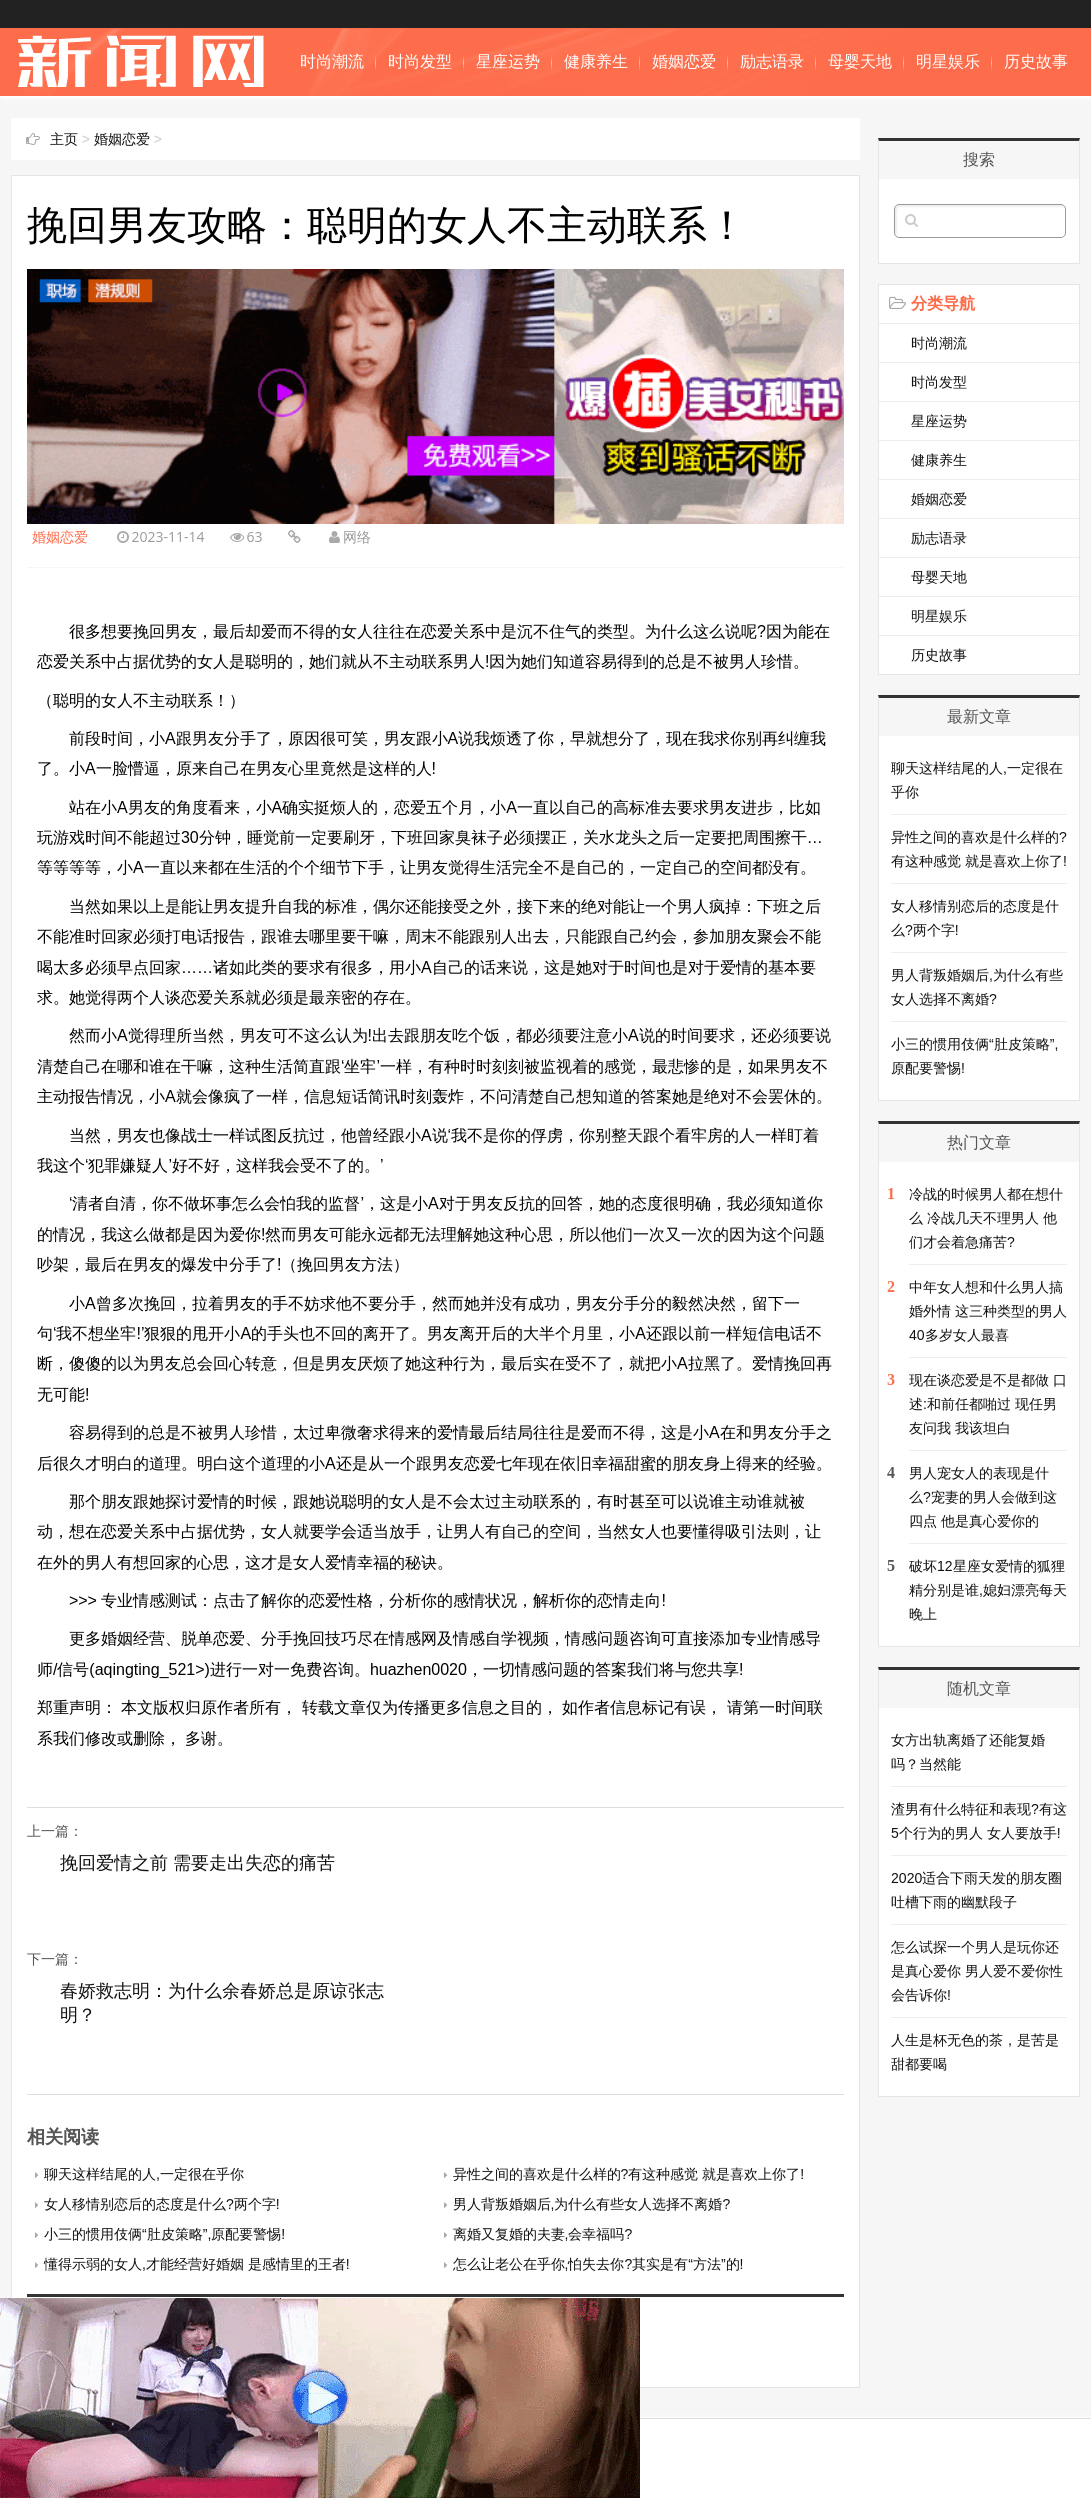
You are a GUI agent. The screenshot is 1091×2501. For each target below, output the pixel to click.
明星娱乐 (948, 61)
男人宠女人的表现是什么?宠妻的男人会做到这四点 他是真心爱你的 (983, 1497)
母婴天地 (860, 61)
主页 (64, 139)
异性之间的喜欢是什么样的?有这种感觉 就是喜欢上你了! (629, 2174)
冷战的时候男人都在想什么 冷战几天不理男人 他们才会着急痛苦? (986, 1218)
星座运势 (508, 61)
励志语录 (772, 61)
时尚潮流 (332, 61)
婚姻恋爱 (684, 61)
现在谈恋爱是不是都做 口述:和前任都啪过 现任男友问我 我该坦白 (988, 1404)
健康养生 (596, 61)
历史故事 (1036, 61)
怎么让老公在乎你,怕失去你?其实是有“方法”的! (598, 2264)
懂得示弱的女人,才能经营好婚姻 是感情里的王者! (197, 2264)
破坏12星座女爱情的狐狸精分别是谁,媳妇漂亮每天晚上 (988, 1590)
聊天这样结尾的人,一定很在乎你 (144, 2174)
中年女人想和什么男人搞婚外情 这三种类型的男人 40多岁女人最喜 (988, 1311)
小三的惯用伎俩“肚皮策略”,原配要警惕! (164, 2234)
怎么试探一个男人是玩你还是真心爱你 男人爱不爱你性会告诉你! (977, 1971)
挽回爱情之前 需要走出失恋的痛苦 (197, 1863)
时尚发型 (420, 61)
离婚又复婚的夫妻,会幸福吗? (543, 2234)
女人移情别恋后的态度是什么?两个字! (162, 2204)
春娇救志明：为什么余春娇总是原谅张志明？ (222, 2003)
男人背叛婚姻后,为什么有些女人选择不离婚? (592, 2204)
